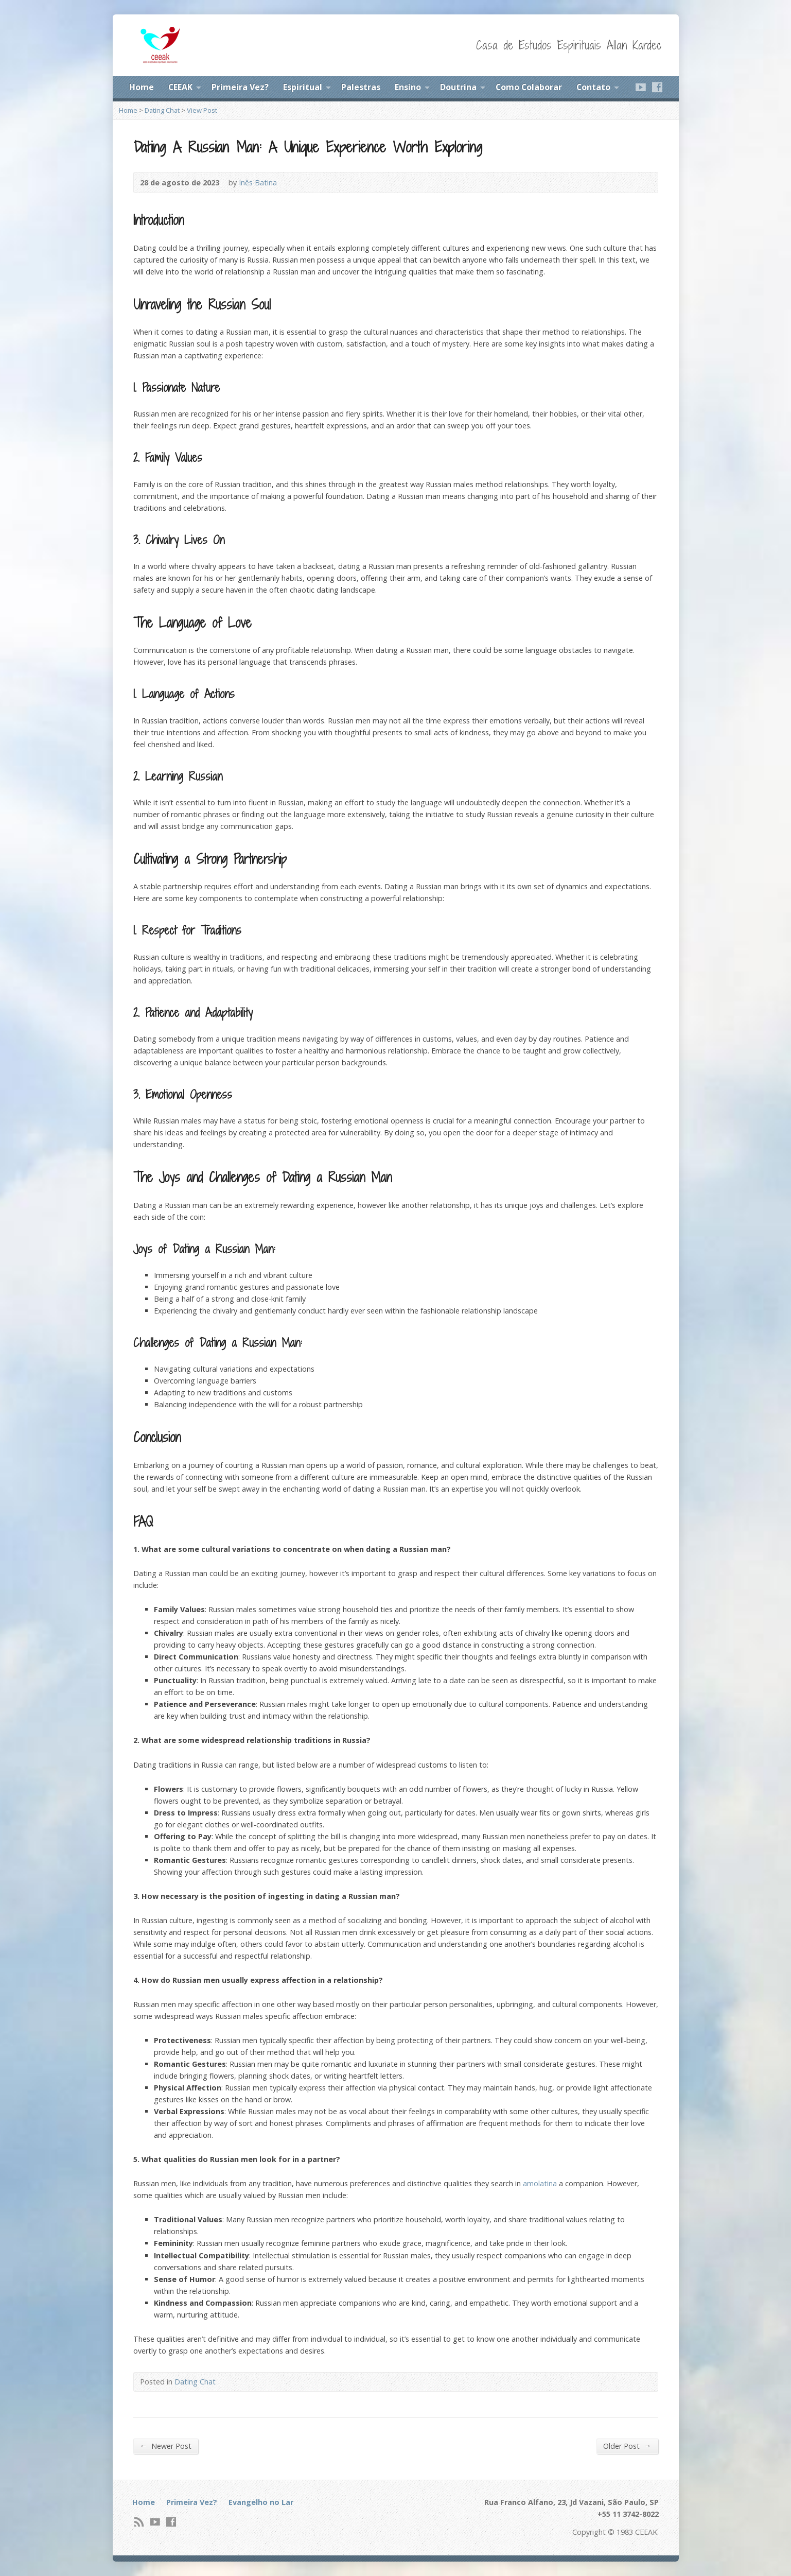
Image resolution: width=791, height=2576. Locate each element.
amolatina (540, 2183)
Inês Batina (258, 182)
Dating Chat (162, 110)
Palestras (360, 87)
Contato (593, 87)
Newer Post (165, 2446)
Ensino (408, 87)
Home (141, 87)
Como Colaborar (529, 87)
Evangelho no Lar (260, 2502)
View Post (202, 110)
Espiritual (302, 87)
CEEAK (180, 87)
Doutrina (458, 87)
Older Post (627, 2446)
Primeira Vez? (240, 87)
